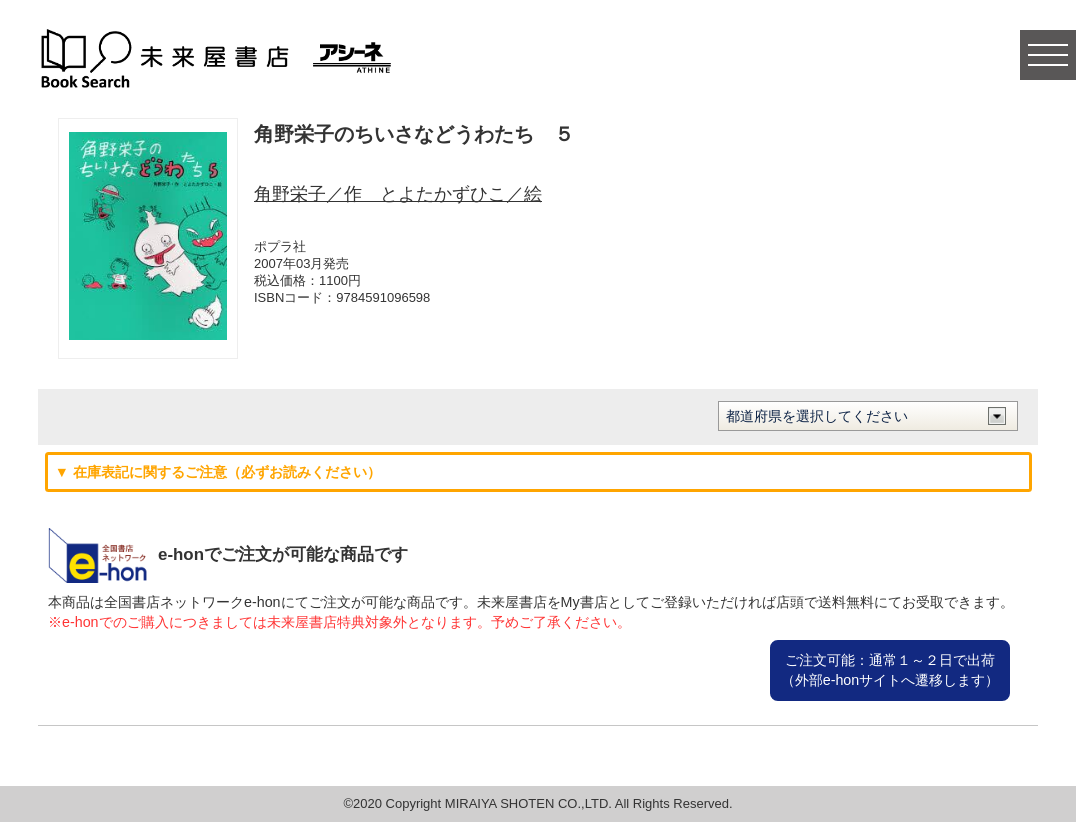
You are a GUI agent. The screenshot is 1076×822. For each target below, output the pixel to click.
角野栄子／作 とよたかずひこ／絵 (398, 194)
